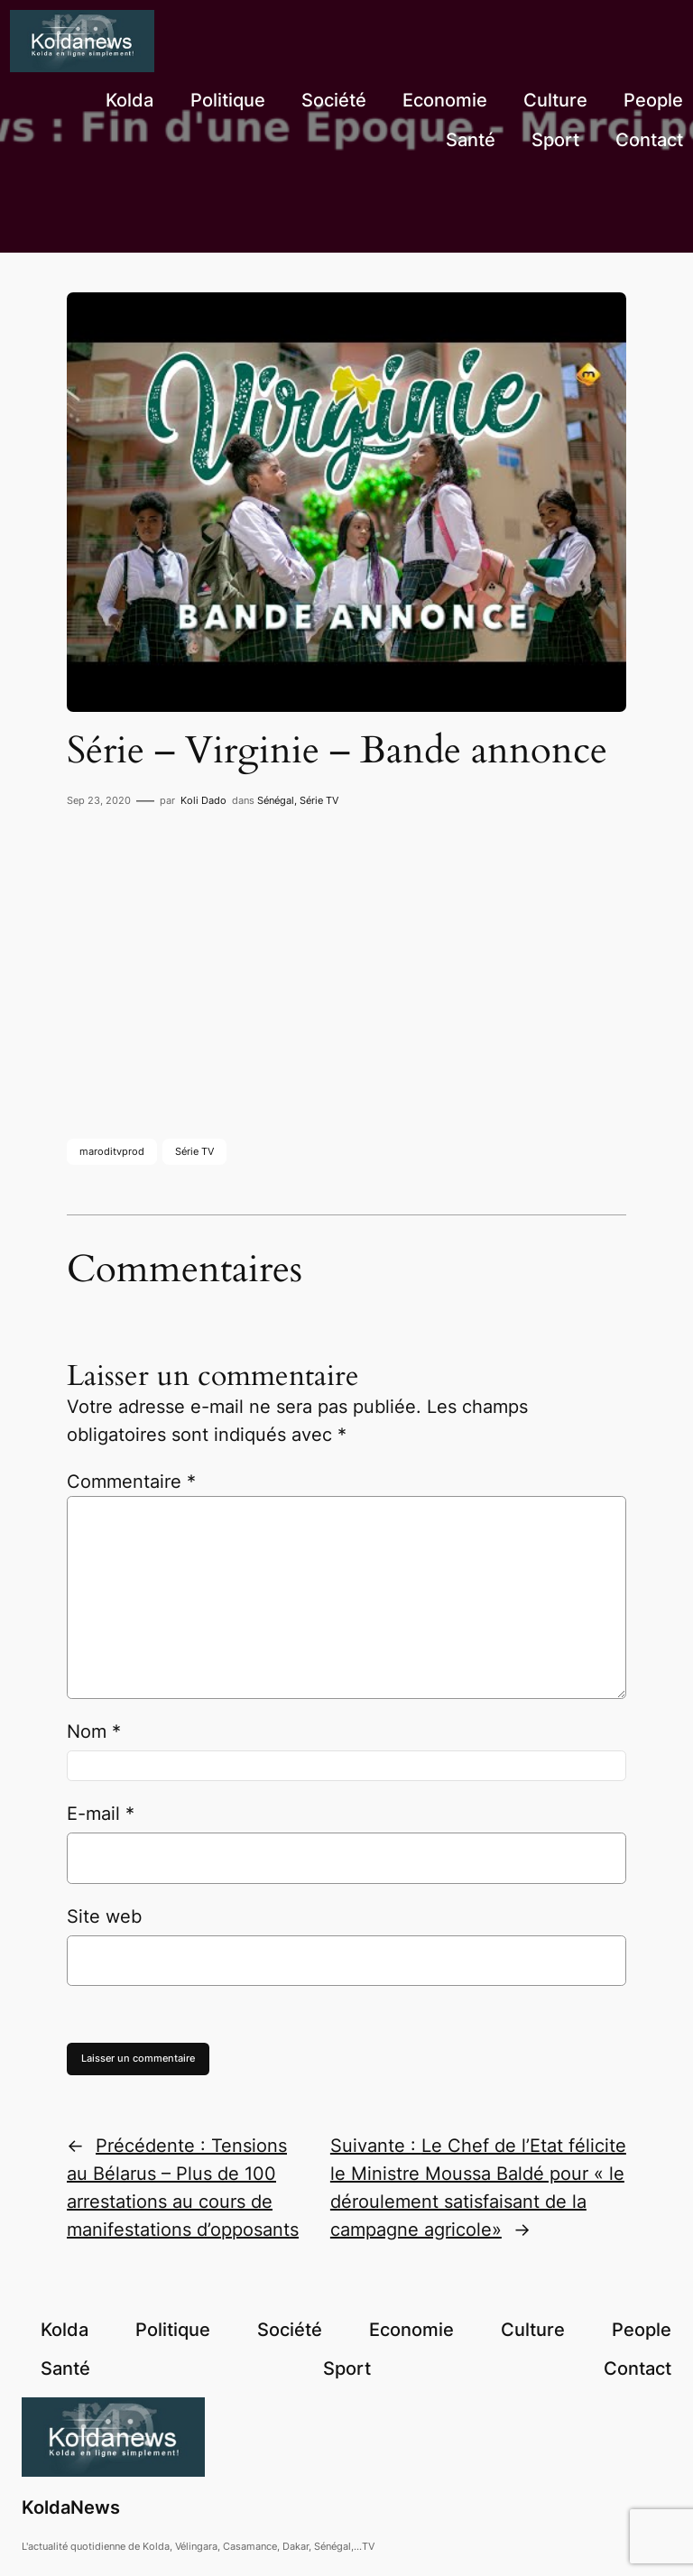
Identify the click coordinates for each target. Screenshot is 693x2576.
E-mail (100, 1813)
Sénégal (275, 800)
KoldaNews (71, 2507)
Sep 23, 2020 (99, 800)
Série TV (319, 800)
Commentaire (131, 1481)
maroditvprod (111, 1151)
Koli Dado (203, 800)
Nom (94, 1731)
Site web (104, 1916)
